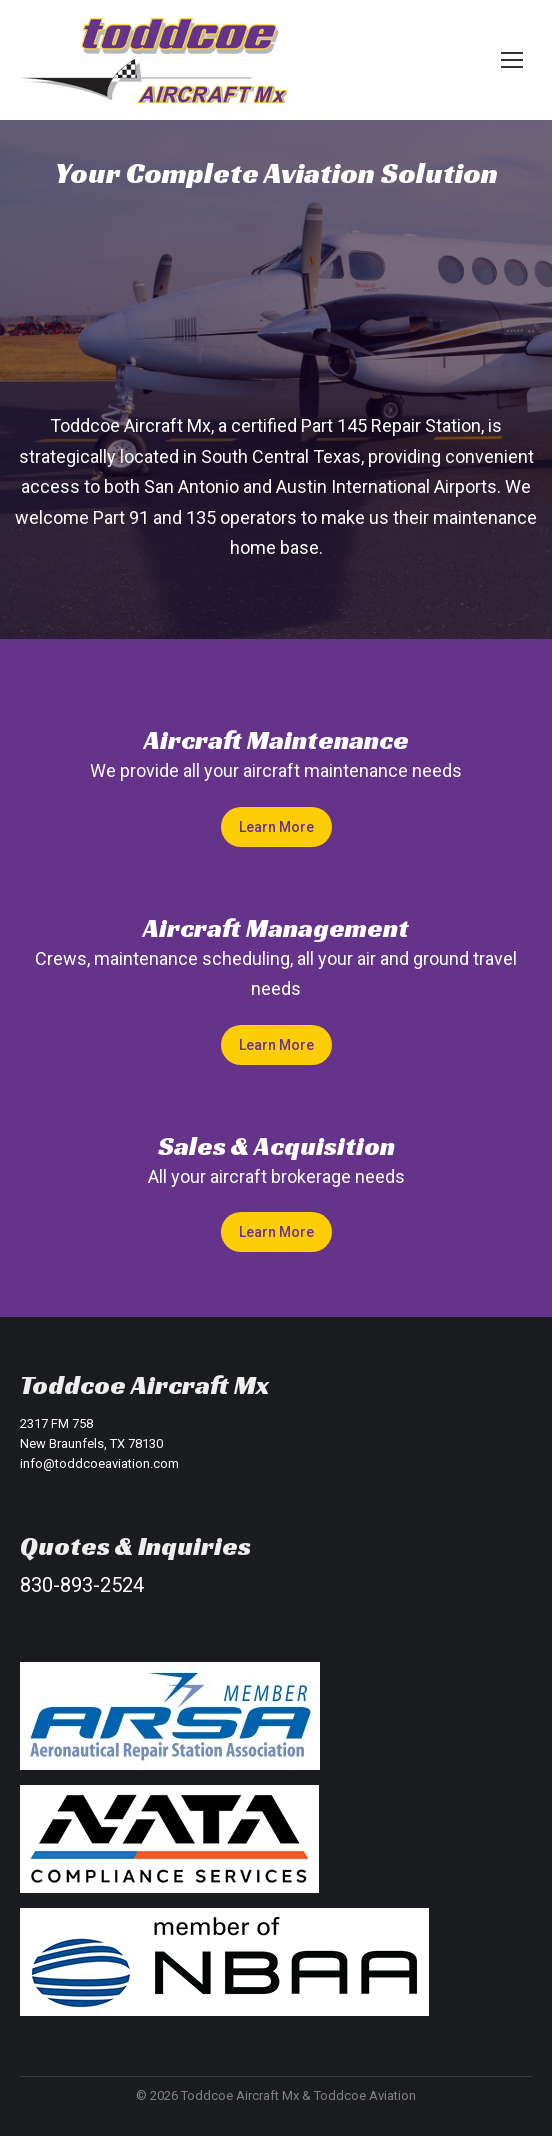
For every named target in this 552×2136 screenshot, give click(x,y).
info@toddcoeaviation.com (99, 1463)
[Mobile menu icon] (512, 60)
